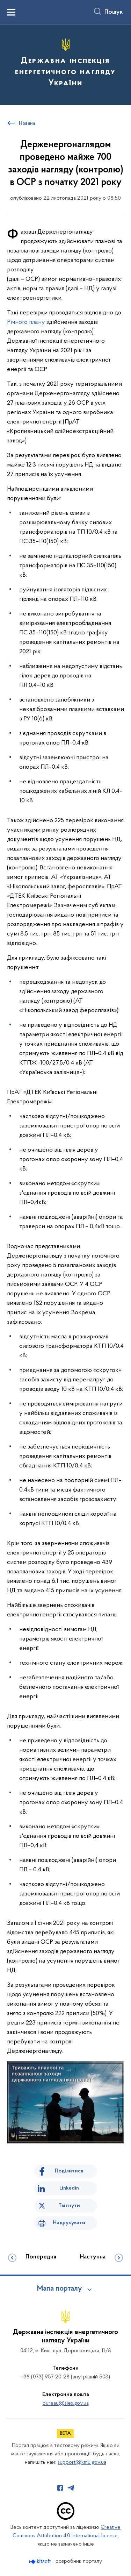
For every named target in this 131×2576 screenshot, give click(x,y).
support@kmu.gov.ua (82, 2462)
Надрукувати (69, 2223)
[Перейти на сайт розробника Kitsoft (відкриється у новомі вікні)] (40, 2561)
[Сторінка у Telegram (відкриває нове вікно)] (71, 2488)
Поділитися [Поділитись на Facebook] (69, 2171)
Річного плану (26, 322)
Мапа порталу (59, 2289)
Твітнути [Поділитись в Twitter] (69, 2205)
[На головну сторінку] (65, 64)
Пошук (113, 12)
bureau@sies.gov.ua (66, 2403)
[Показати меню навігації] (11, 12)
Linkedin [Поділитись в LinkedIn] (69, 2188)
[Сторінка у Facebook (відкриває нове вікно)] (60, 2488)
